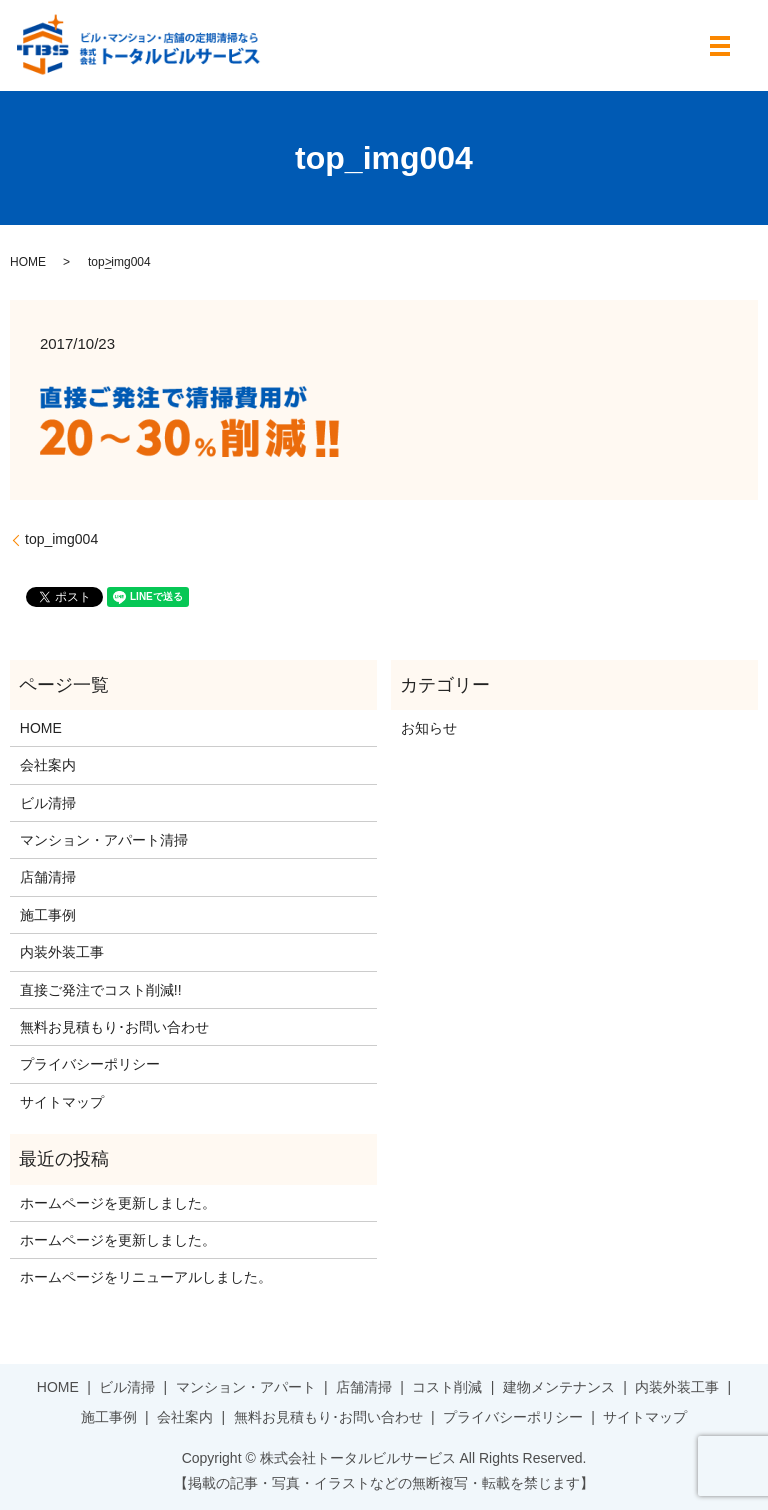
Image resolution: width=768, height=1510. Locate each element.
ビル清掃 (48, 803)
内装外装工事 (62, 952)
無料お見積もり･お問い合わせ (114, 1027)
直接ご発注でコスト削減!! (101, 990)
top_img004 (61, 539)
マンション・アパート (246, 1387)
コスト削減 (447, 1387)
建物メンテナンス (559, 1387)
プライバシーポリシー (90, 1064)
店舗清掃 (48, 877)
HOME (28, 262)
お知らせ (429, 728)
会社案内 (48, 765)
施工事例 (48, 915)
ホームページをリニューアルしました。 (146, 1277)
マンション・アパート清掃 (104, 840)
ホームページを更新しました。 (118, 1203)
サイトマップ (62, 1102)
